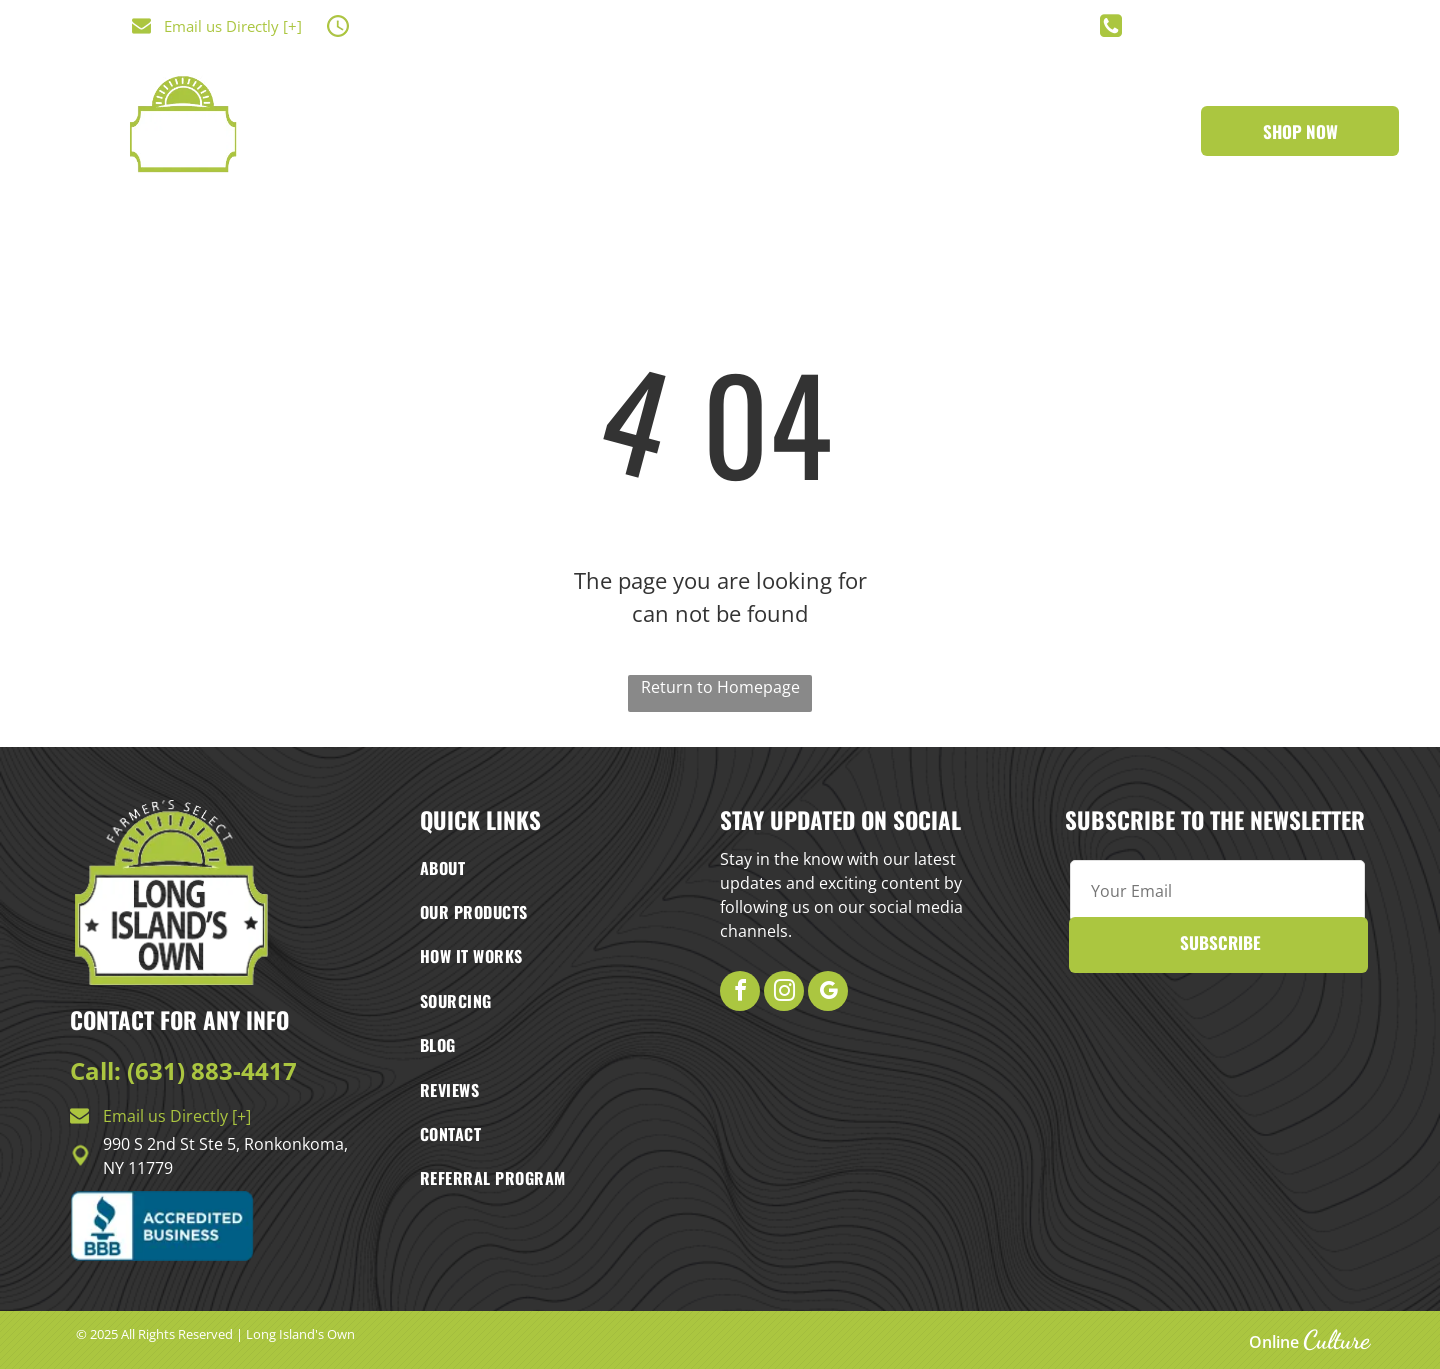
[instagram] (784, 993)
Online (1274, 1342)
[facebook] (740, 993)
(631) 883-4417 (212, 1070)
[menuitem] (512, 149)
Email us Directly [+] (233, 26)
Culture (1336, 1339)
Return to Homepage (720, 687)
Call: (95, 1070)
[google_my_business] (828, 993)
